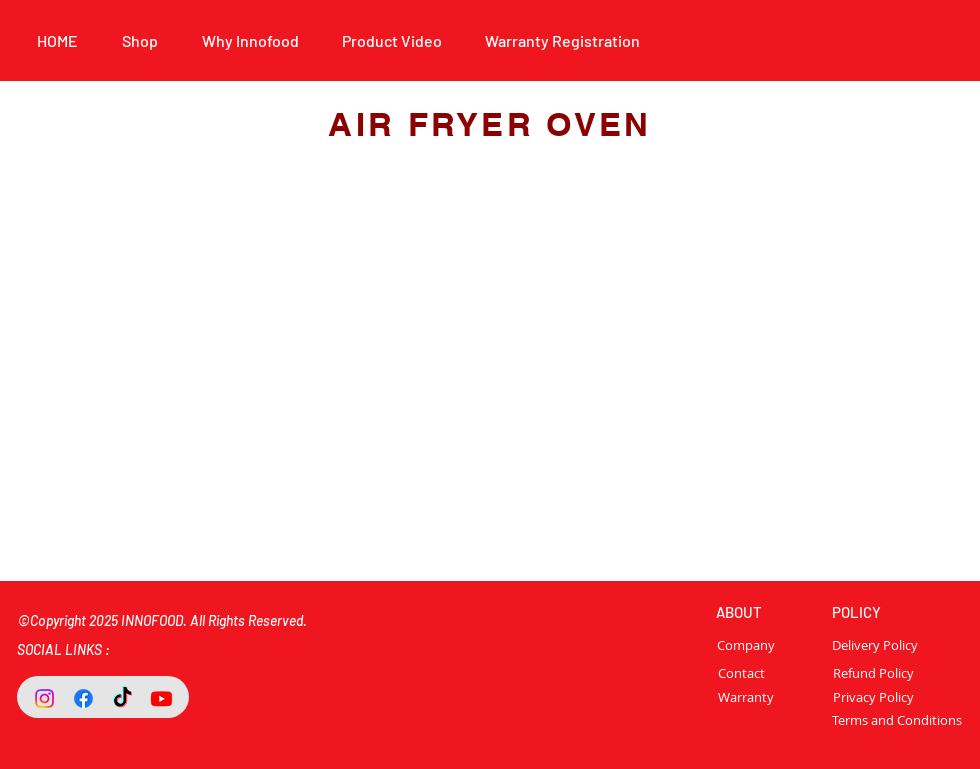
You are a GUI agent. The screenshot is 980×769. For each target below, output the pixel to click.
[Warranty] (746, 697)
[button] (250, 40)
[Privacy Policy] (873, 697)
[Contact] (741, 673)
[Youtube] (161, 698)
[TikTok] (122, 698)
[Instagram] (44, 698)
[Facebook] (83, 698)
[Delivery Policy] (875, 645)
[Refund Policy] (873, 673)
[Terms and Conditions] (897, 720)
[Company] (765, 645)
